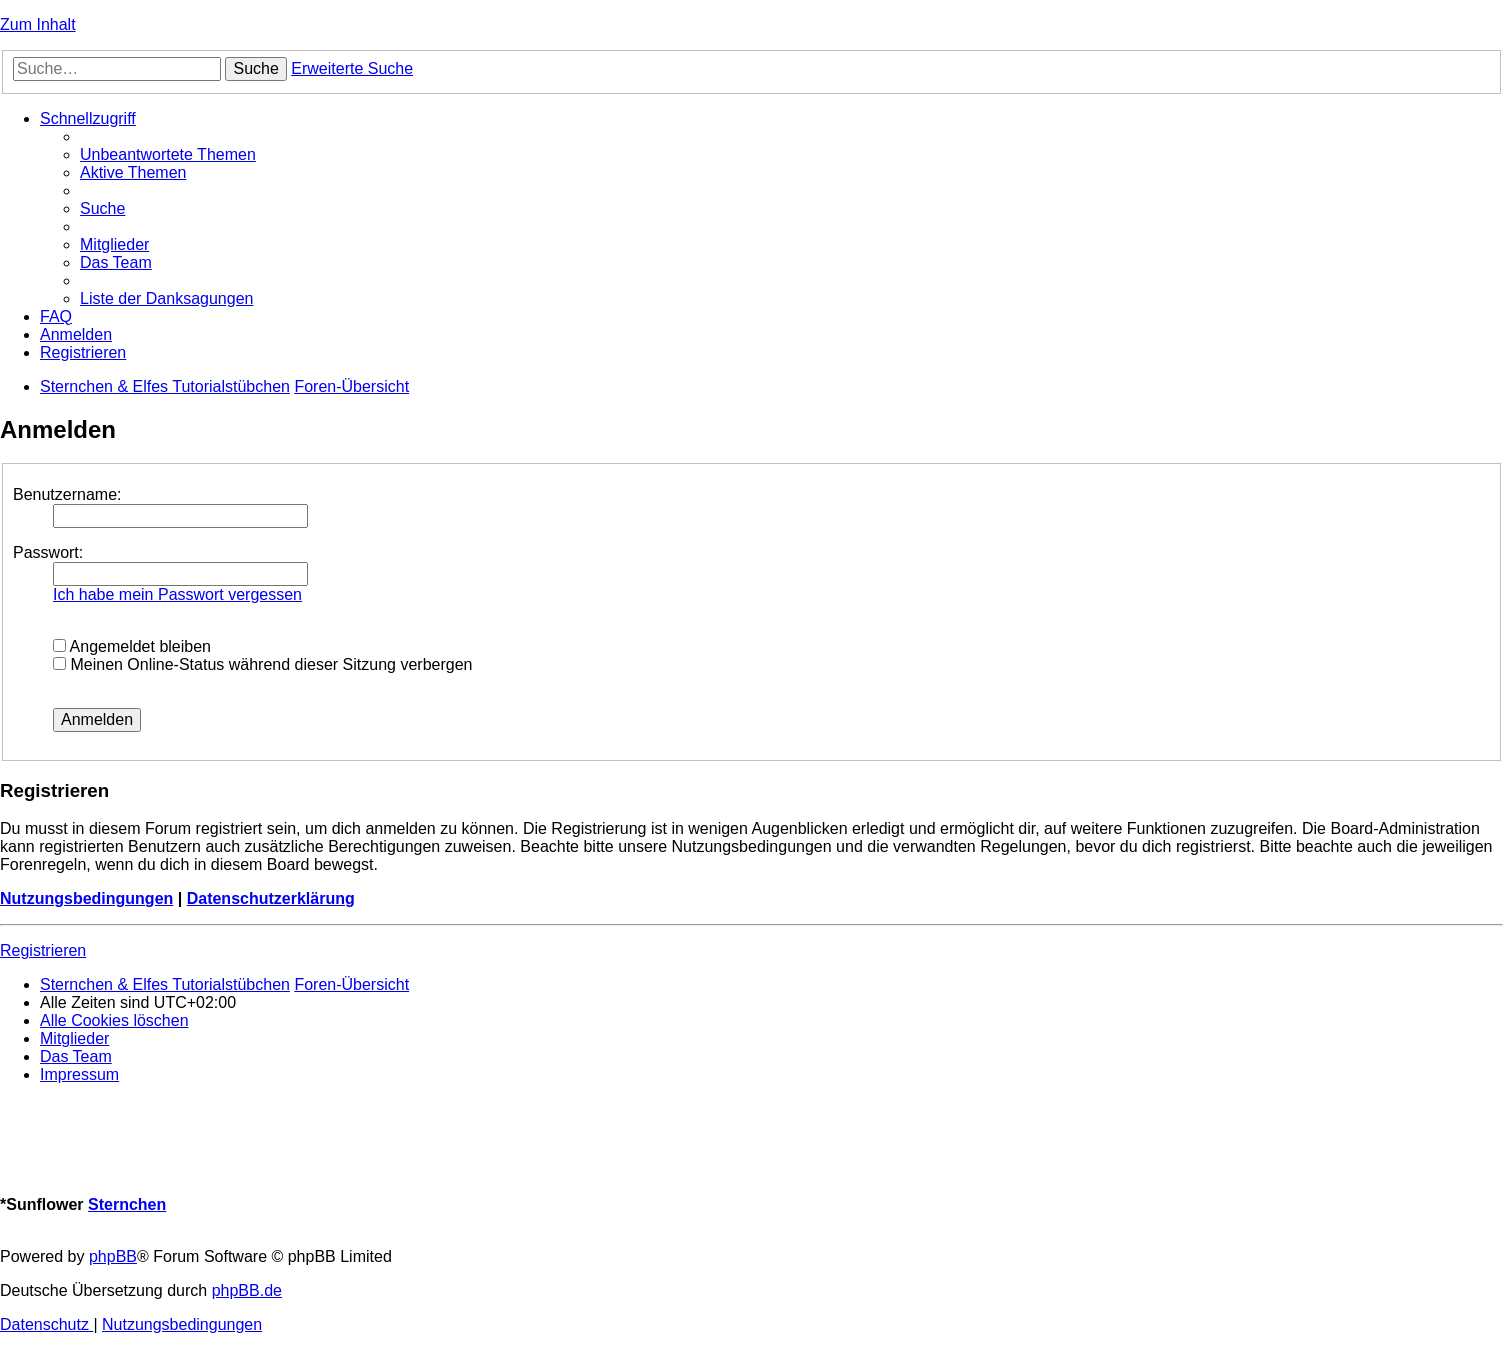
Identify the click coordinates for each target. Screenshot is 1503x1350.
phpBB (113, 1256)
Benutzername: (67, 494)
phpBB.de (247, 1290)
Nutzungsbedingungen (86, 898)
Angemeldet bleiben (132, 646)
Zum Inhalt (38, 24)
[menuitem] (168, 154)
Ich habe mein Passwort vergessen (177, 594)
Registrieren (43, 950)
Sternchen (127, 1204)
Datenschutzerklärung (271, 898)
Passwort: (48, 552)
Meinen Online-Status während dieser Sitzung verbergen (262, 664)
